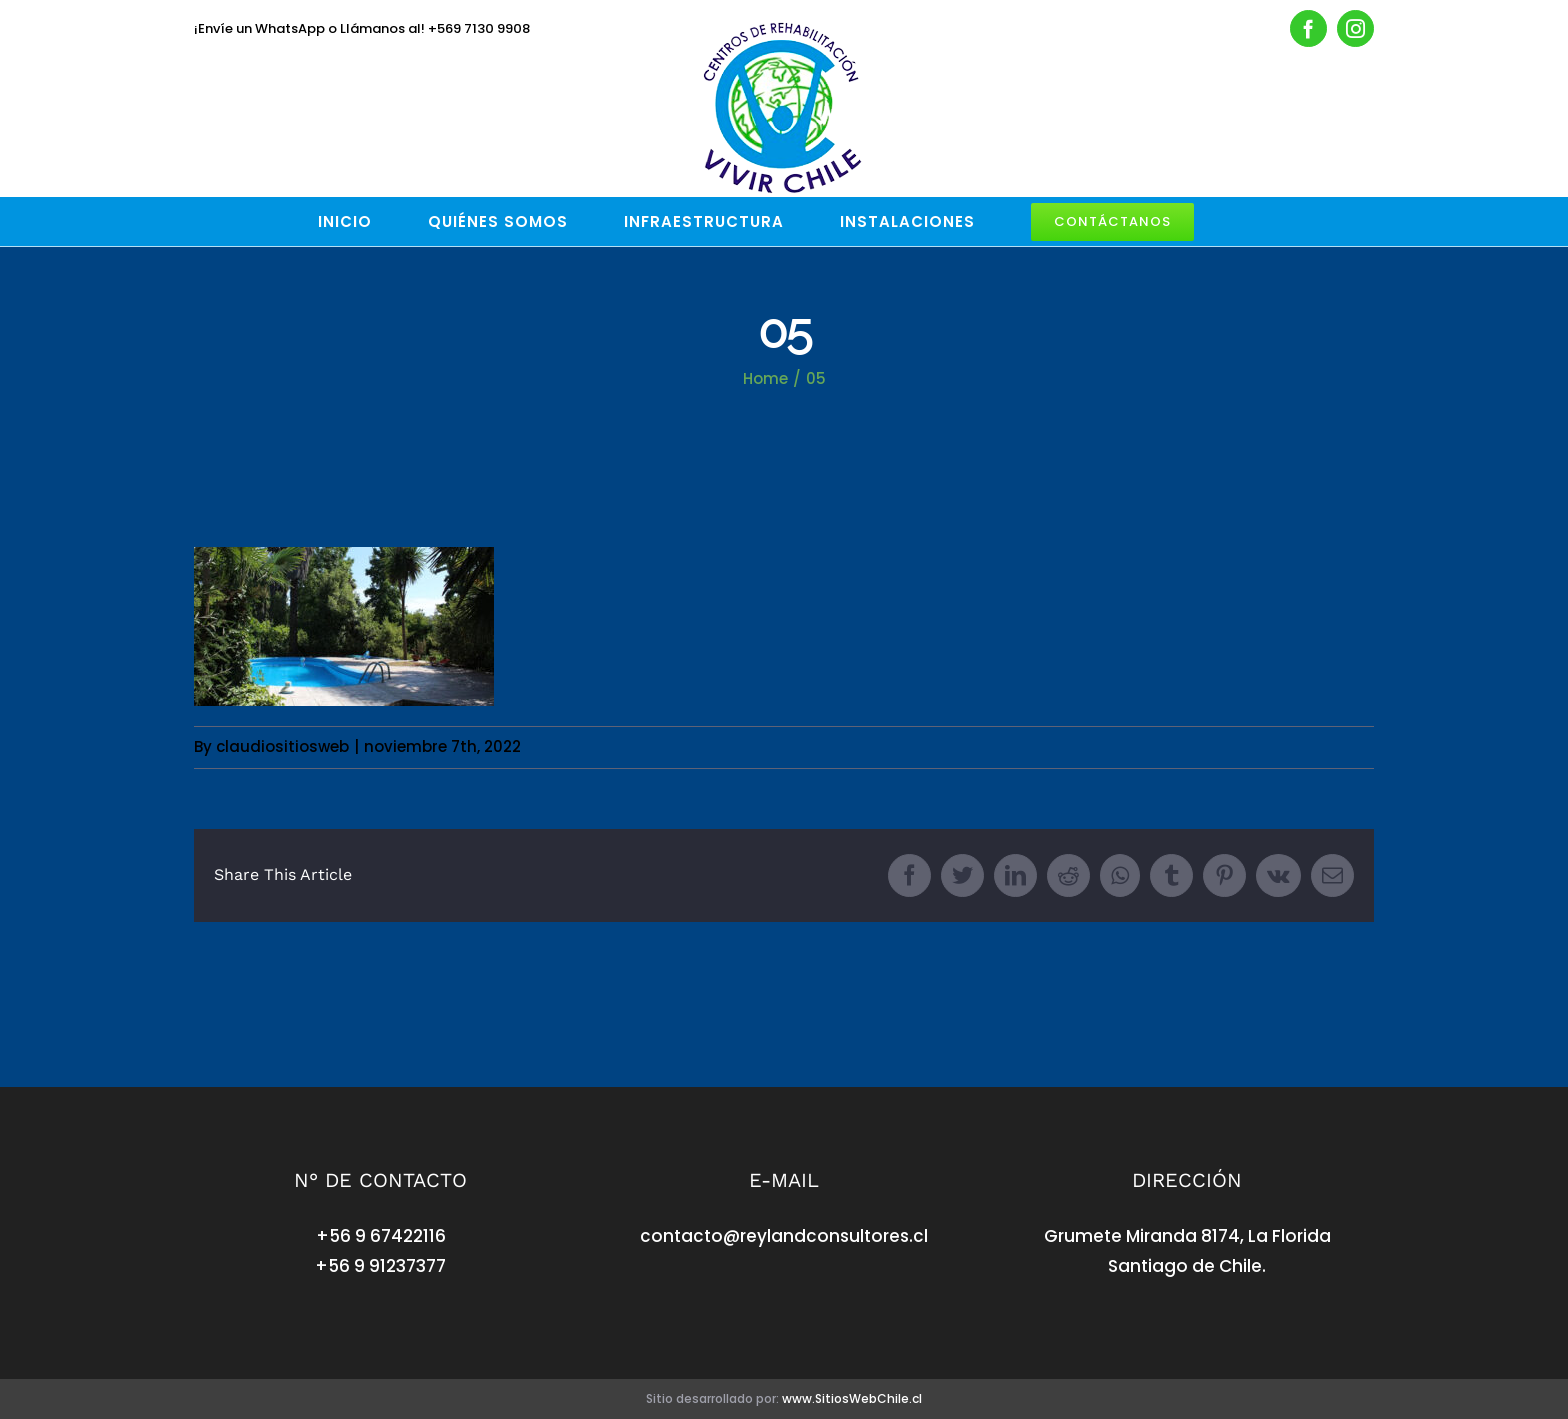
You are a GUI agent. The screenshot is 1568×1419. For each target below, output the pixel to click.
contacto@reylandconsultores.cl (784, 1236)
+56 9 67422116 (381, 1236)
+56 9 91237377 (380, 1266)
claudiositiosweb (282, 746)
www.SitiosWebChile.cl (852, 1398)
